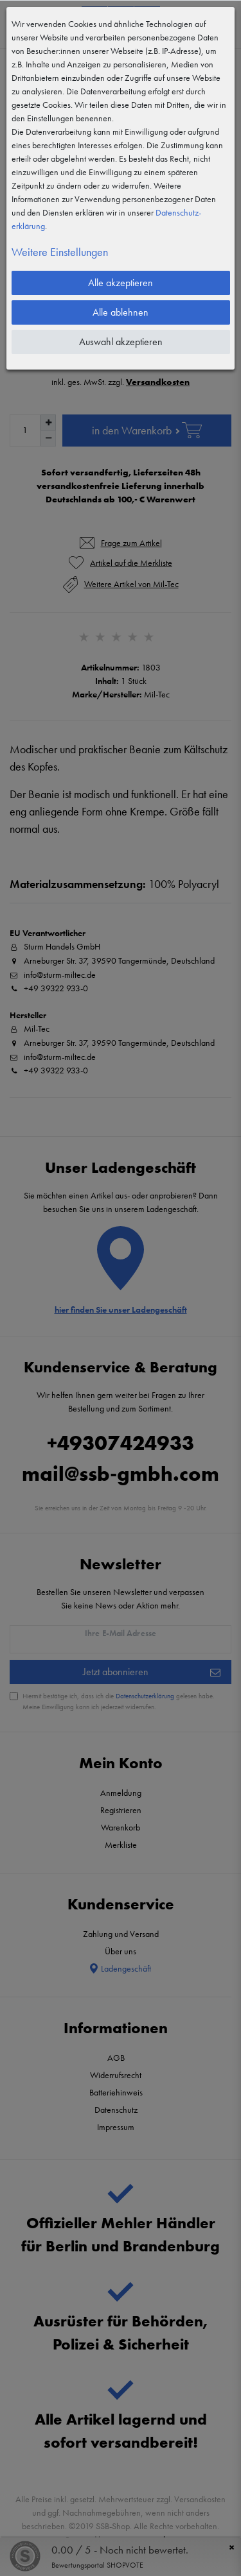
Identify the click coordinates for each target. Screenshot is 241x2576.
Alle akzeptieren (120, 282)
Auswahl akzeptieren (121, 341)
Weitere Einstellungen (60, 251)
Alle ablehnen (120, 312)
